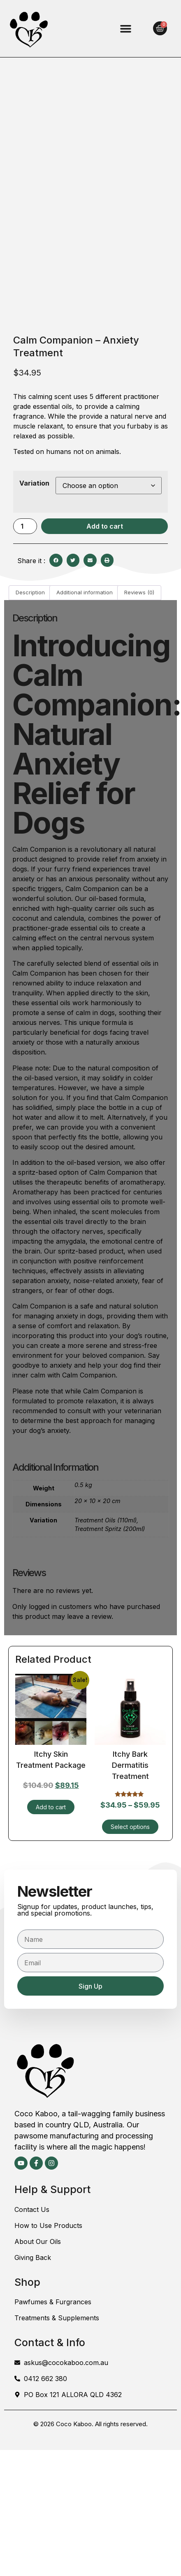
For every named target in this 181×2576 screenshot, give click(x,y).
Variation (34, 483)
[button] (125, 29)
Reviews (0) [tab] (139, 592)
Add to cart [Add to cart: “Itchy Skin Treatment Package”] (51, 1807)
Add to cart (104, 526)
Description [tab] (30, 592)
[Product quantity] (25, 526)
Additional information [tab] (84, 592)
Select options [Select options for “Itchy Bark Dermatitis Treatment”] (130, 1826)
